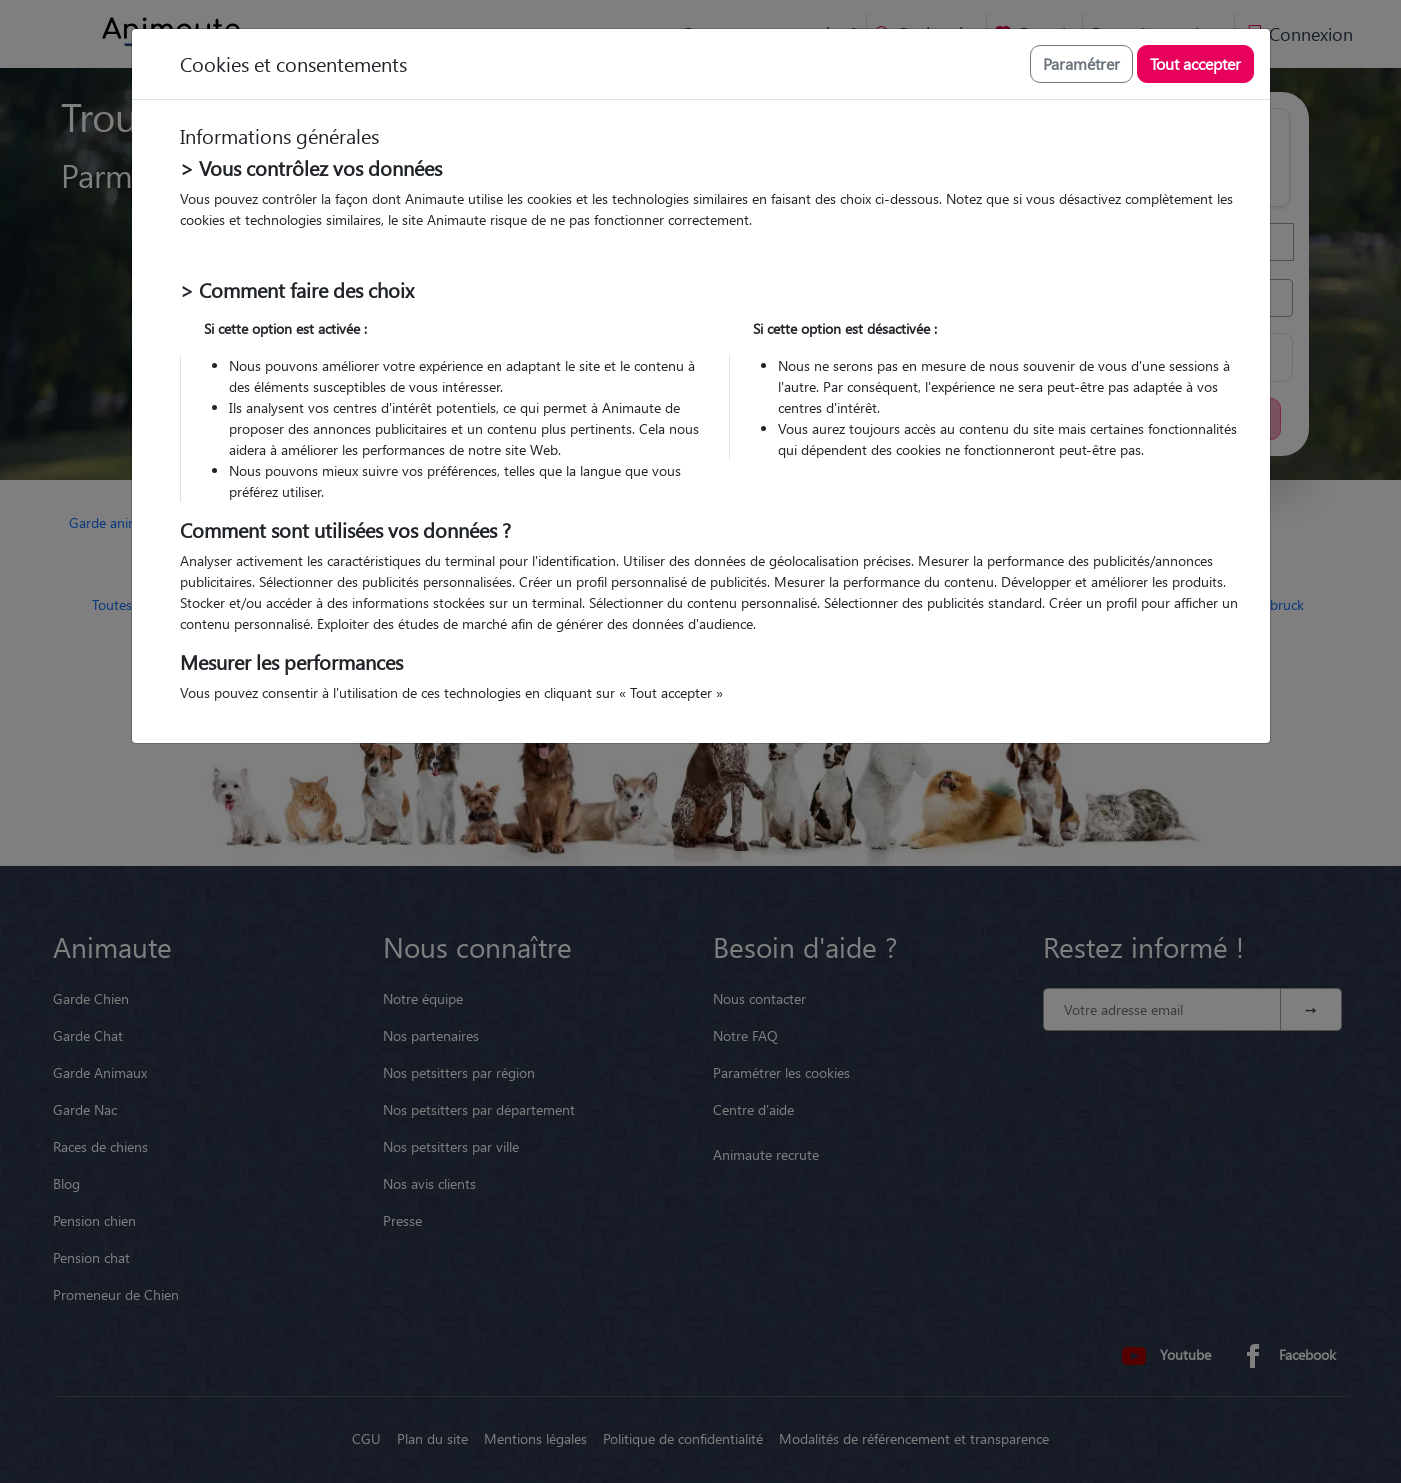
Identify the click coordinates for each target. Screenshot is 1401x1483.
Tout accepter (1195, 63)
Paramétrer (1081, 63)
